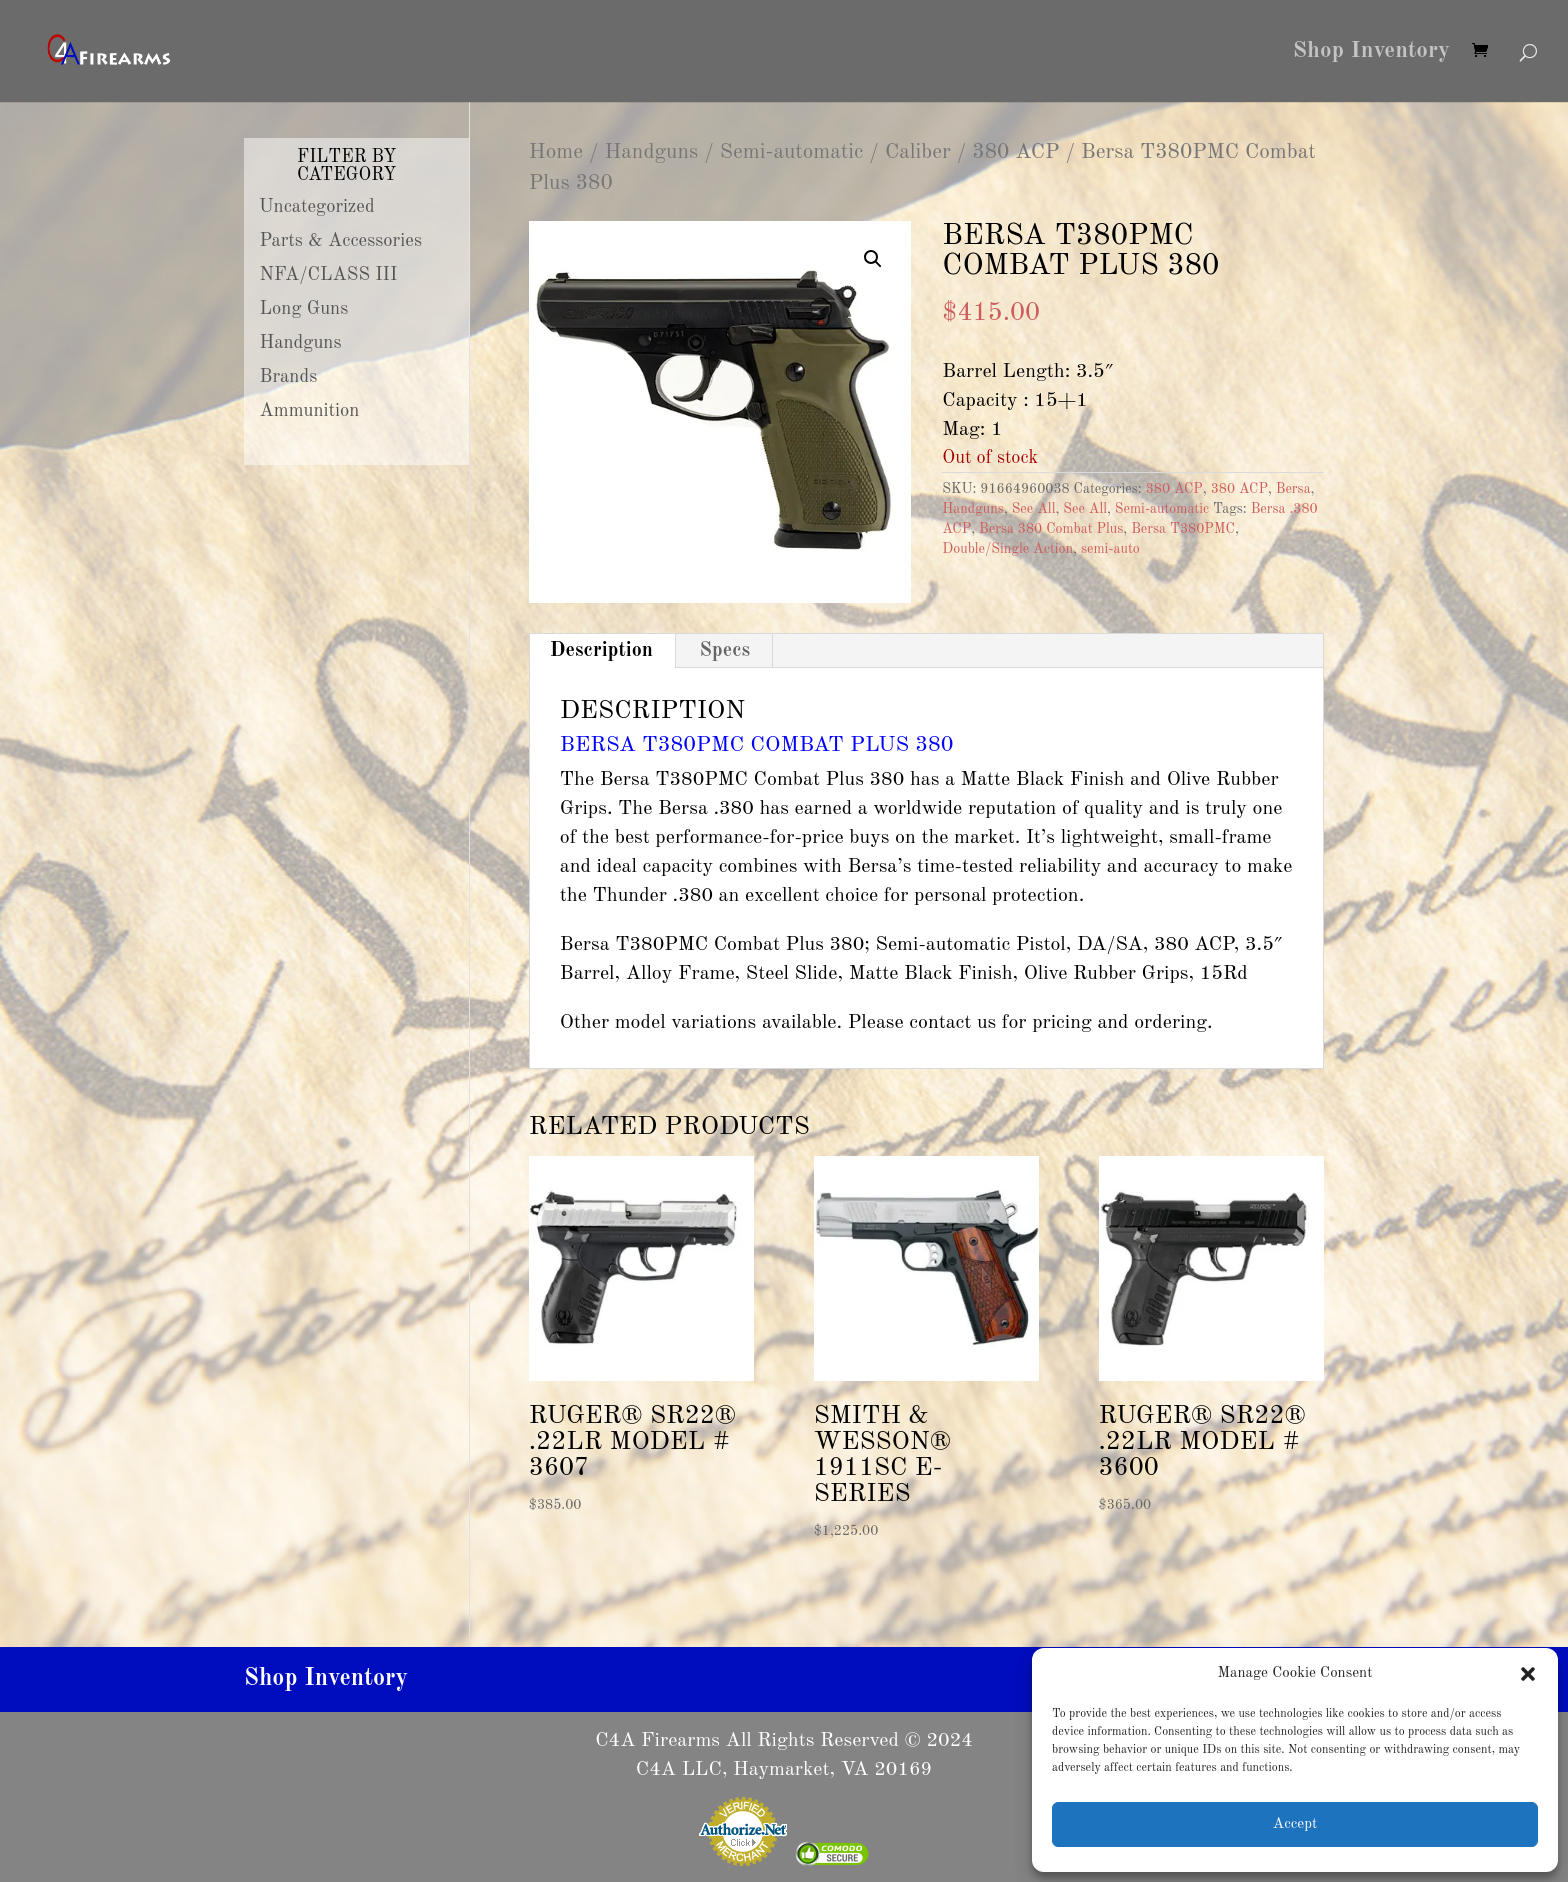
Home (556, 152)
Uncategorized (317, 207)
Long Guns (304, 309)
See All (1034, 509)
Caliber (918, 152)
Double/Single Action (1007, 549)
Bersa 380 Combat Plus (1051, 529)
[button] (1528, 1674)
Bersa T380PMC (1183, 529)
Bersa (1293, 489)
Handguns (652, 152)
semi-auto (1110, 549)
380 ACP (1015, 152)
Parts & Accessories (341, 241)
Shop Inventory (1371, 53)
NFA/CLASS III (329, 275)
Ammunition (310, 411)
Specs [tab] (724, 651)
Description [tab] (601, 651)
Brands (289, 377)
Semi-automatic (792, 152)
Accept (1295, 1824)
